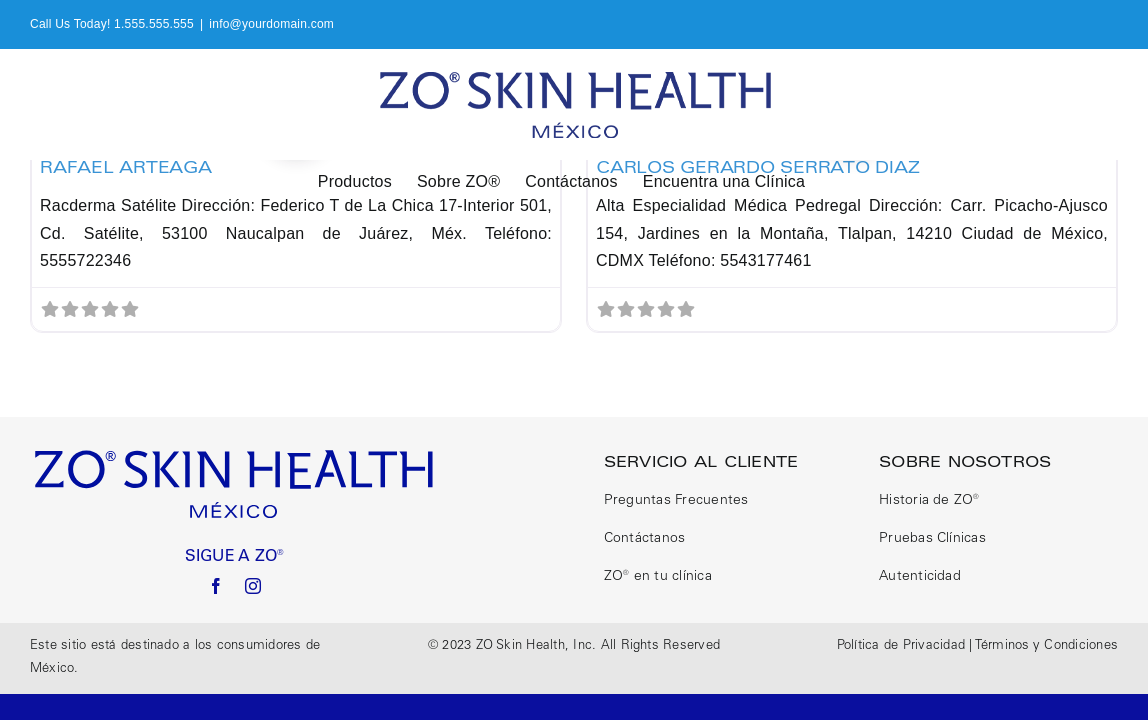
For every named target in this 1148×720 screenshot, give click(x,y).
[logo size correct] (234, 454)
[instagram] (253, 586)
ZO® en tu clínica (658, 577)
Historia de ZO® (929, 501)
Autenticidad (920, 577)
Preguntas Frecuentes (676, 501)
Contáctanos (645, 539)
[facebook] (216, 586)
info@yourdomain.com (271, 24)
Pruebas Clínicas (932, 539)
